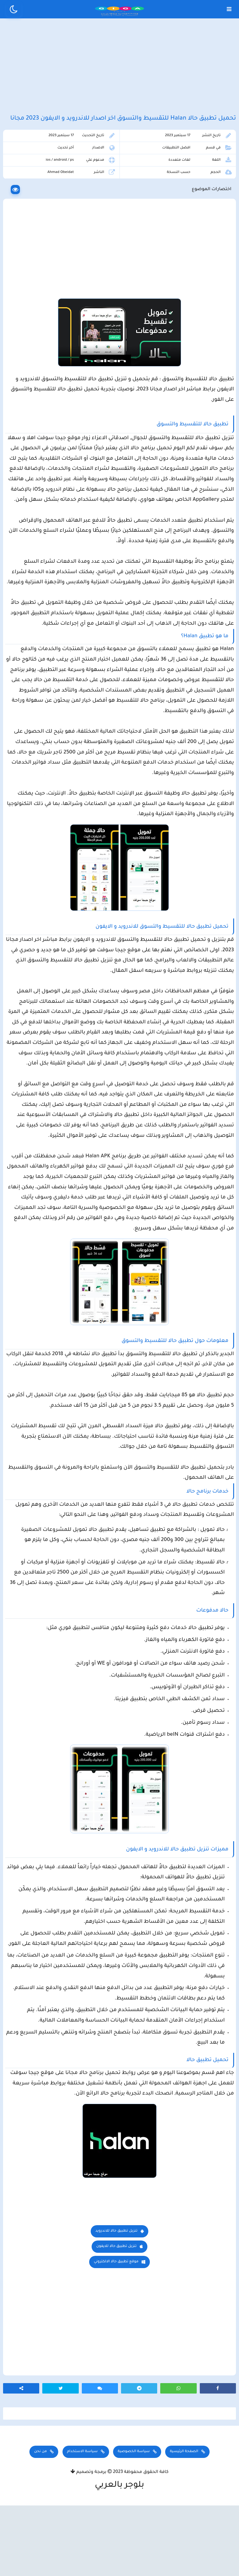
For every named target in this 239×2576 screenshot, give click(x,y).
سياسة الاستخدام (82, 2522)
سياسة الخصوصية (134, 2522)
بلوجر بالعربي (119, 2556)
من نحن (40, 2522)
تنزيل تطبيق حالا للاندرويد (116, 2302)
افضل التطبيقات (176, 167)
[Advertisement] (119, 73)
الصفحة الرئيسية (184, 2522)
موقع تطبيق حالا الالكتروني (116, 2332)
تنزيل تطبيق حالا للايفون (116, 2317)
